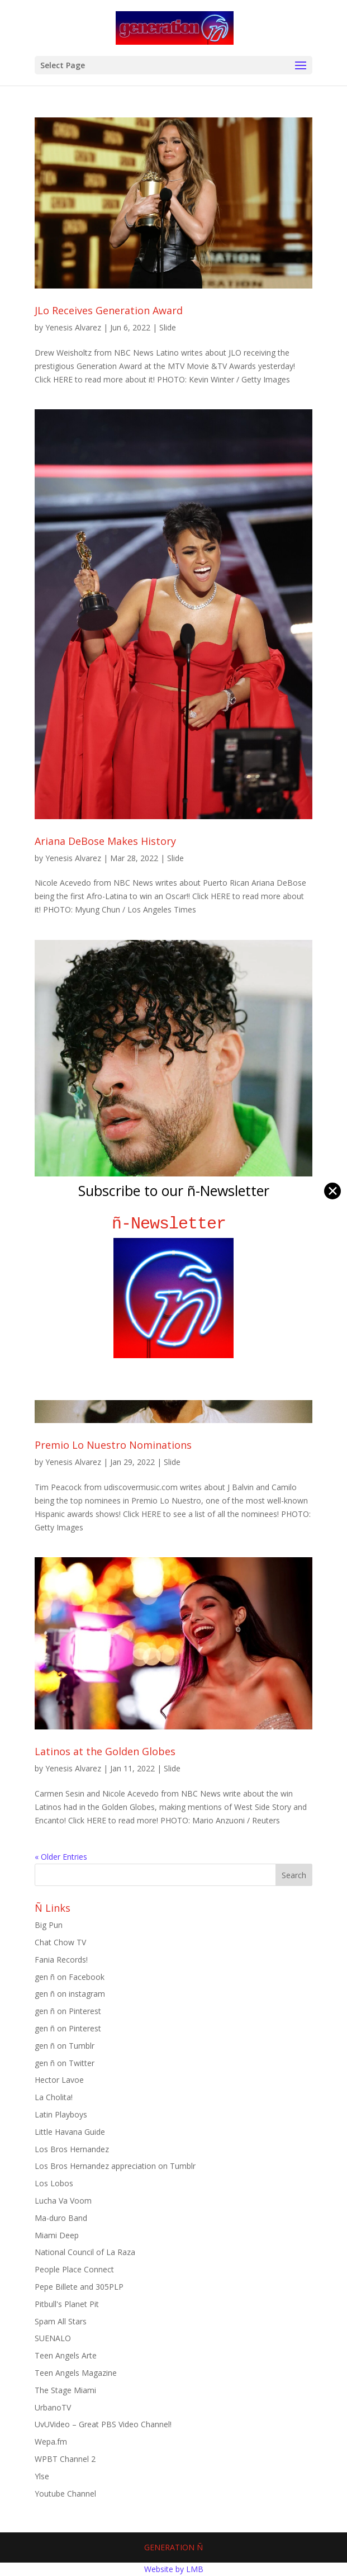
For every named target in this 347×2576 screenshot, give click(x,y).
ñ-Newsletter (173, 1223)
